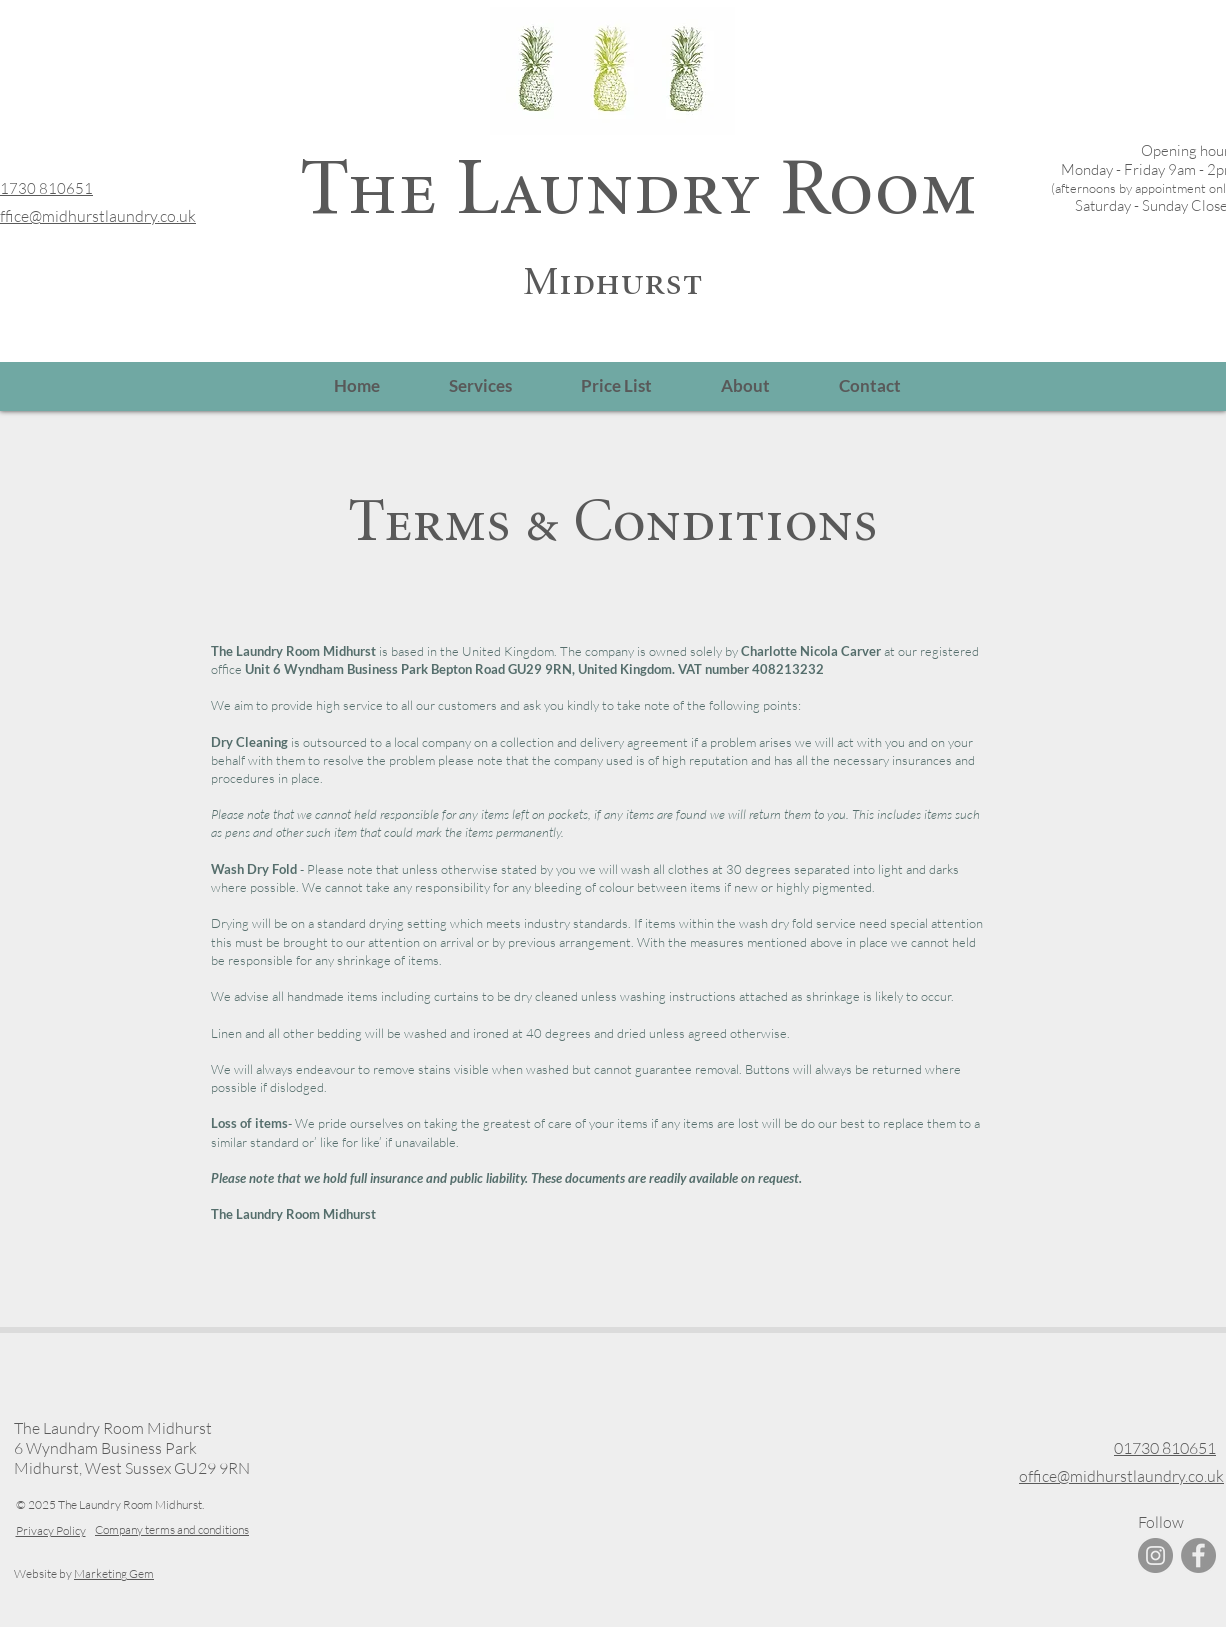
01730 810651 (1165, 1448)
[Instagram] (1155, 1555)
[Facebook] (1198, 1555)
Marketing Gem (114, 1573)
